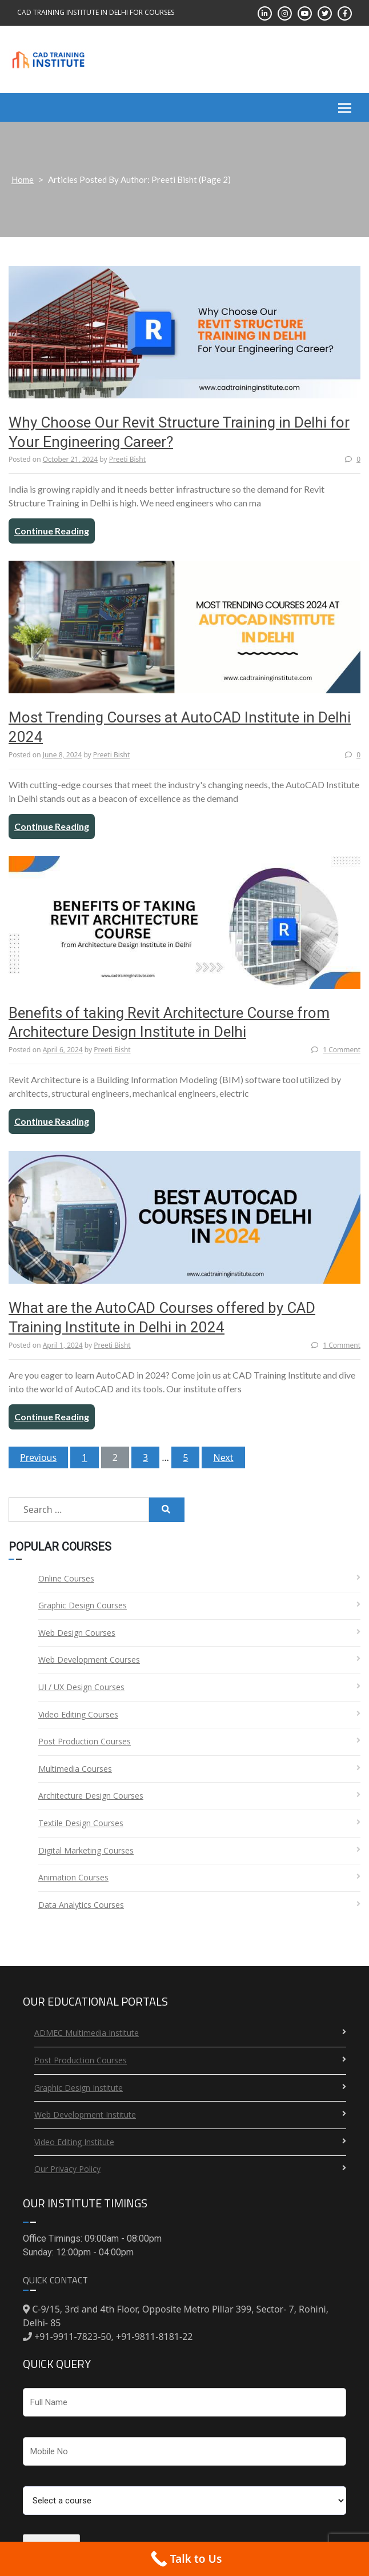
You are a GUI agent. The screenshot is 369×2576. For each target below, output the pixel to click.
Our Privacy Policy (67, 2168)
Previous (38, 1457)
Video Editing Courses (78, 1714)
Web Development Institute (85, 2114)
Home (22, 179)
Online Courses (66, 1578)
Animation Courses (73, 1877)
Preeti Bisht (127, 459)
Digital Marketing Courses (86, 1850)
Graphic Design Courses (82, 1605)
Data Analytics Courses (81, 1904)
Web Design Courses (76, 1632)
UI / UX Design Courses (81, 1687)
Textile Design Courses (80, 1823)
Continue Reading (51, 530)
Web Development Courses (89, 1659)
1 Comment (335, 1050)
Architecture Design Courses (90, 1795)
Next (223, 1457)
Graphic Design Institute (78, 2087)
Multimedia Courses (75, 1768)
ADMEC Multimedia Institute (86, 2032)
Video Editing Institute (74, 2141)
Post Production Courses (84, 1741)
